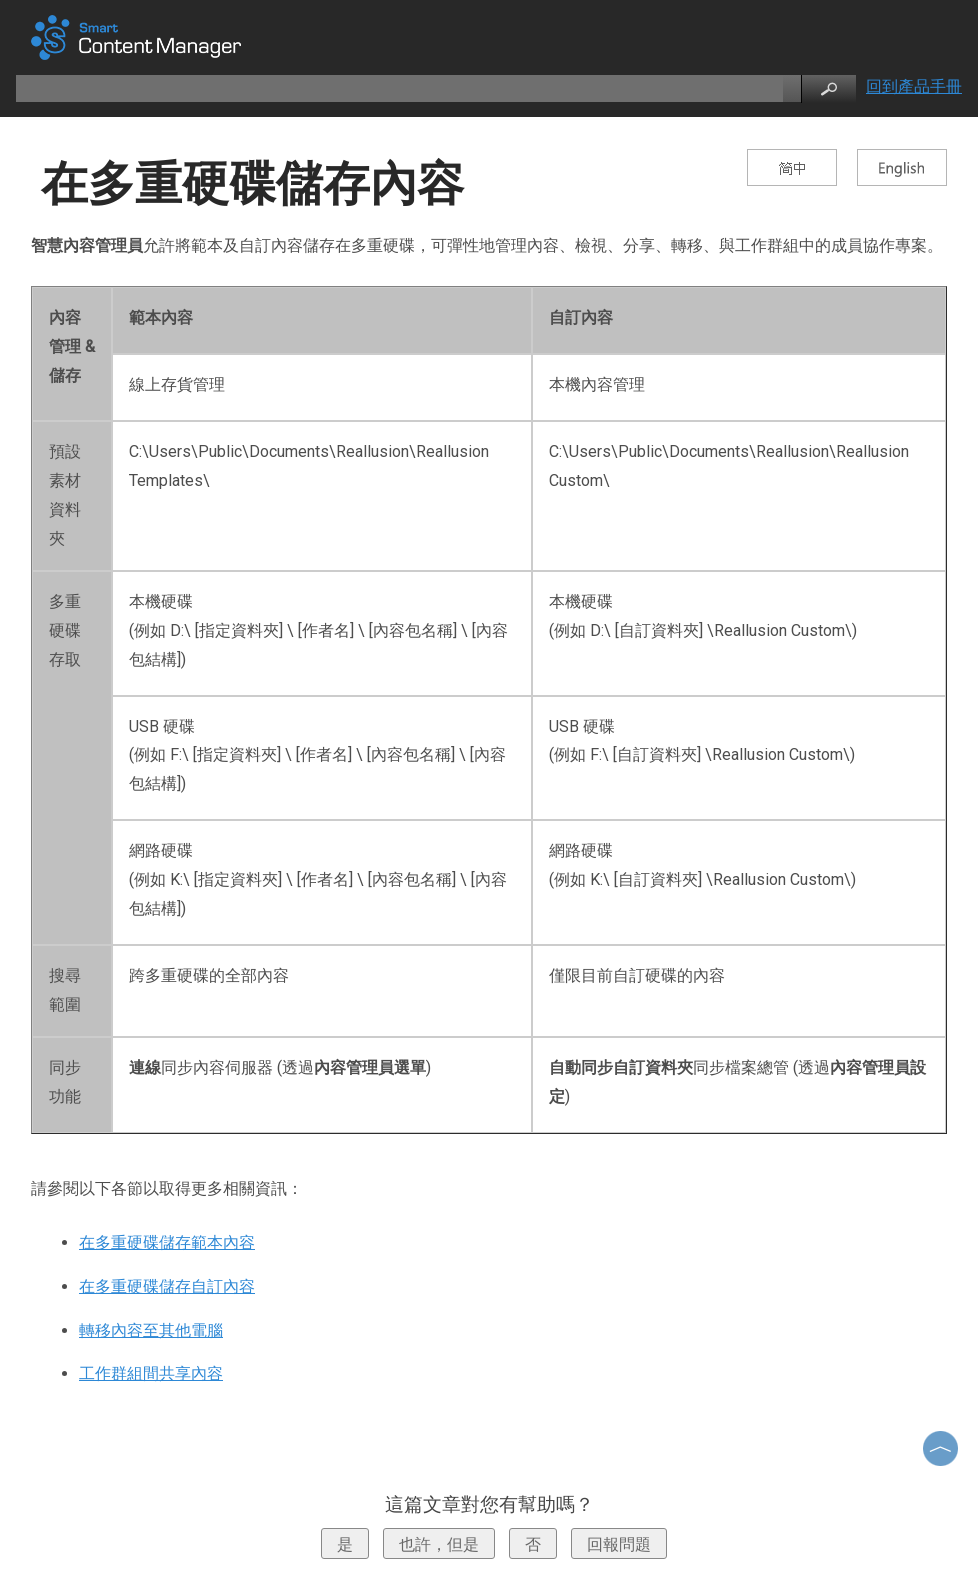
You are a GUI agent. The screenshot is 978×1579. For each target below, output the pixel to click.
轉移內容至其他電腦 (151, 1330)
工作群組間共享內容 (151, 1373)
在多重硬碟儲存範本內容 (167, 1242)
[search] (397, 88)
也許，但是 (439, 1544)
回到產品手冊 (914, 86)
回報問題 (619, 1544)
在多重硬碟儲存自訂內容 (167, 1286)
